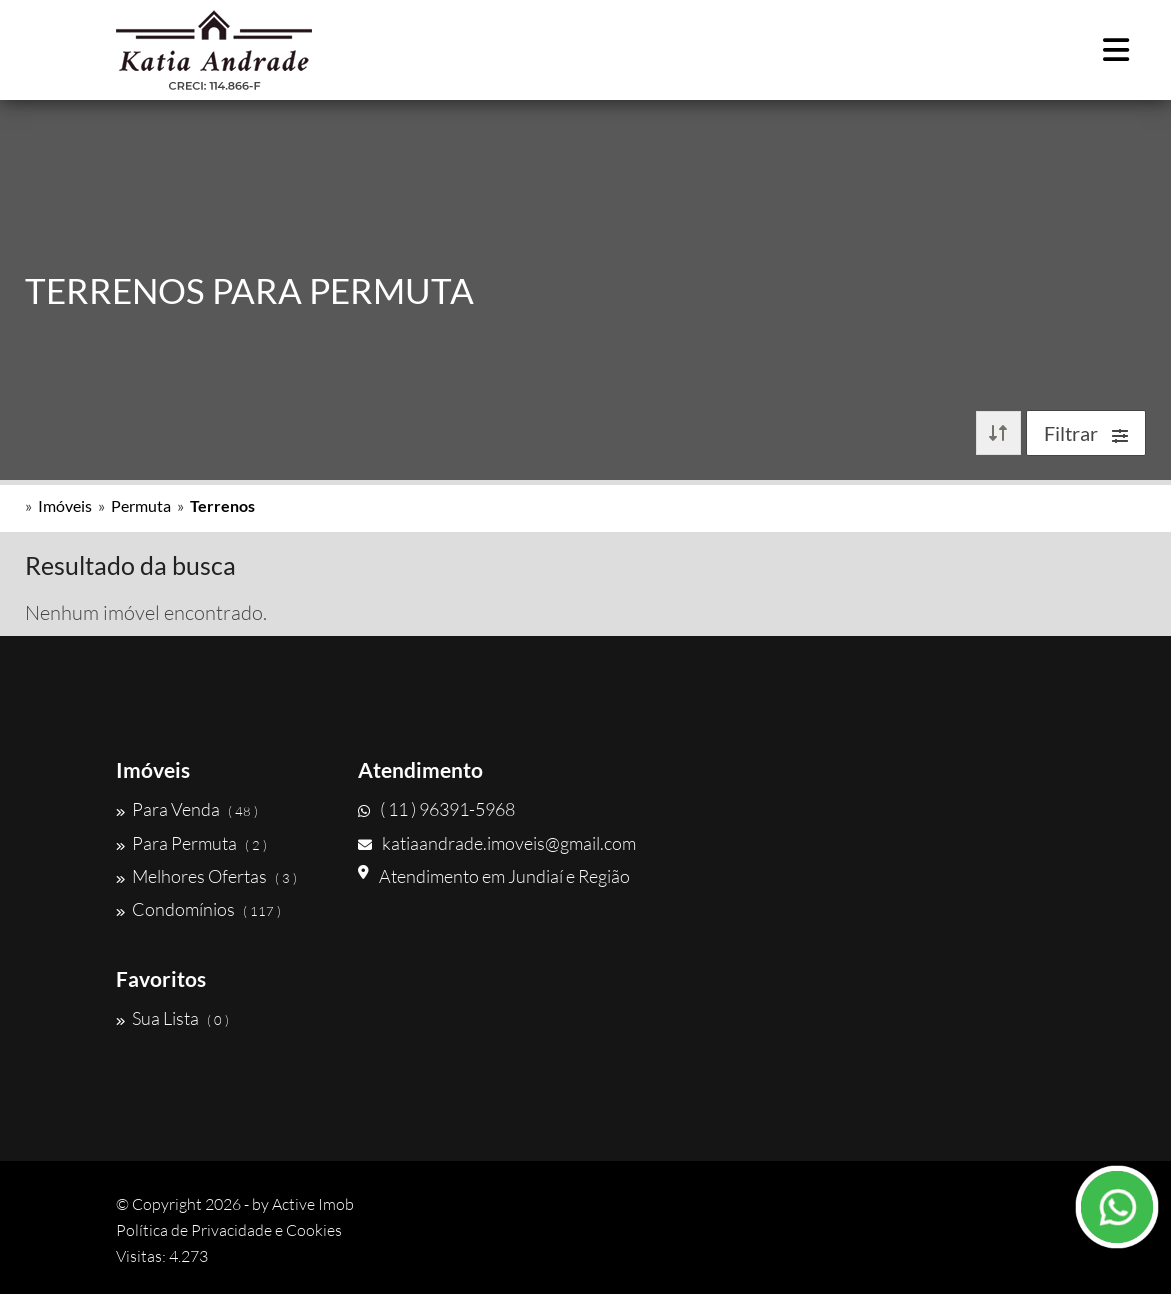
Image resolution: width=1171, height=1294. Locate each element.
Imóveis (65, 505)
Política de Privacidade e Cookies (229, 1230)
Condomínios (198, 909)
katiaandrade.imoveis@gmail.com (497, 843)
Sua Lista (172, 1018)
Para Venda (187, 809)
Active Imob (313, 1204)
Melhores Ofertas (206, 876)
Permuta (141, 505)
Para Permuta (191, 843)
